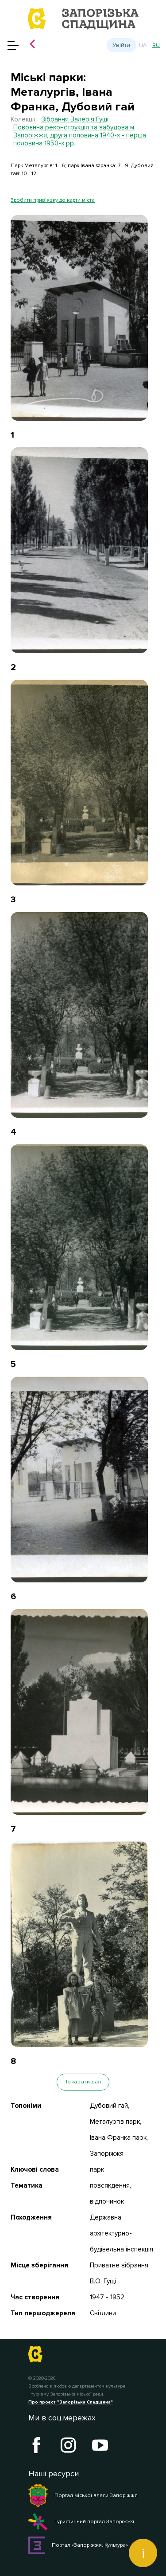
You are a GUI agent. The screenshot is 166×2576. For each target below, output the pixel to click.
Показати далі (83, 2082)
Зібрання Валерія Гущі (74, 119)
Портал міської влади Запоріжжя (83, 2496)
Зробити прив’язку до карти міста (53, 200)
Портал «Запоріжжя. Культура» (78, 2545)
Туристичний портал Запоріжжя (81, 2522)
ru (156, 45)
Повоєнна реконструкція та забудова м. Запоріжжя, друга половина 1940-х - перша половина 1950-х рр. (79, 135)
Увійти (121, 45)
